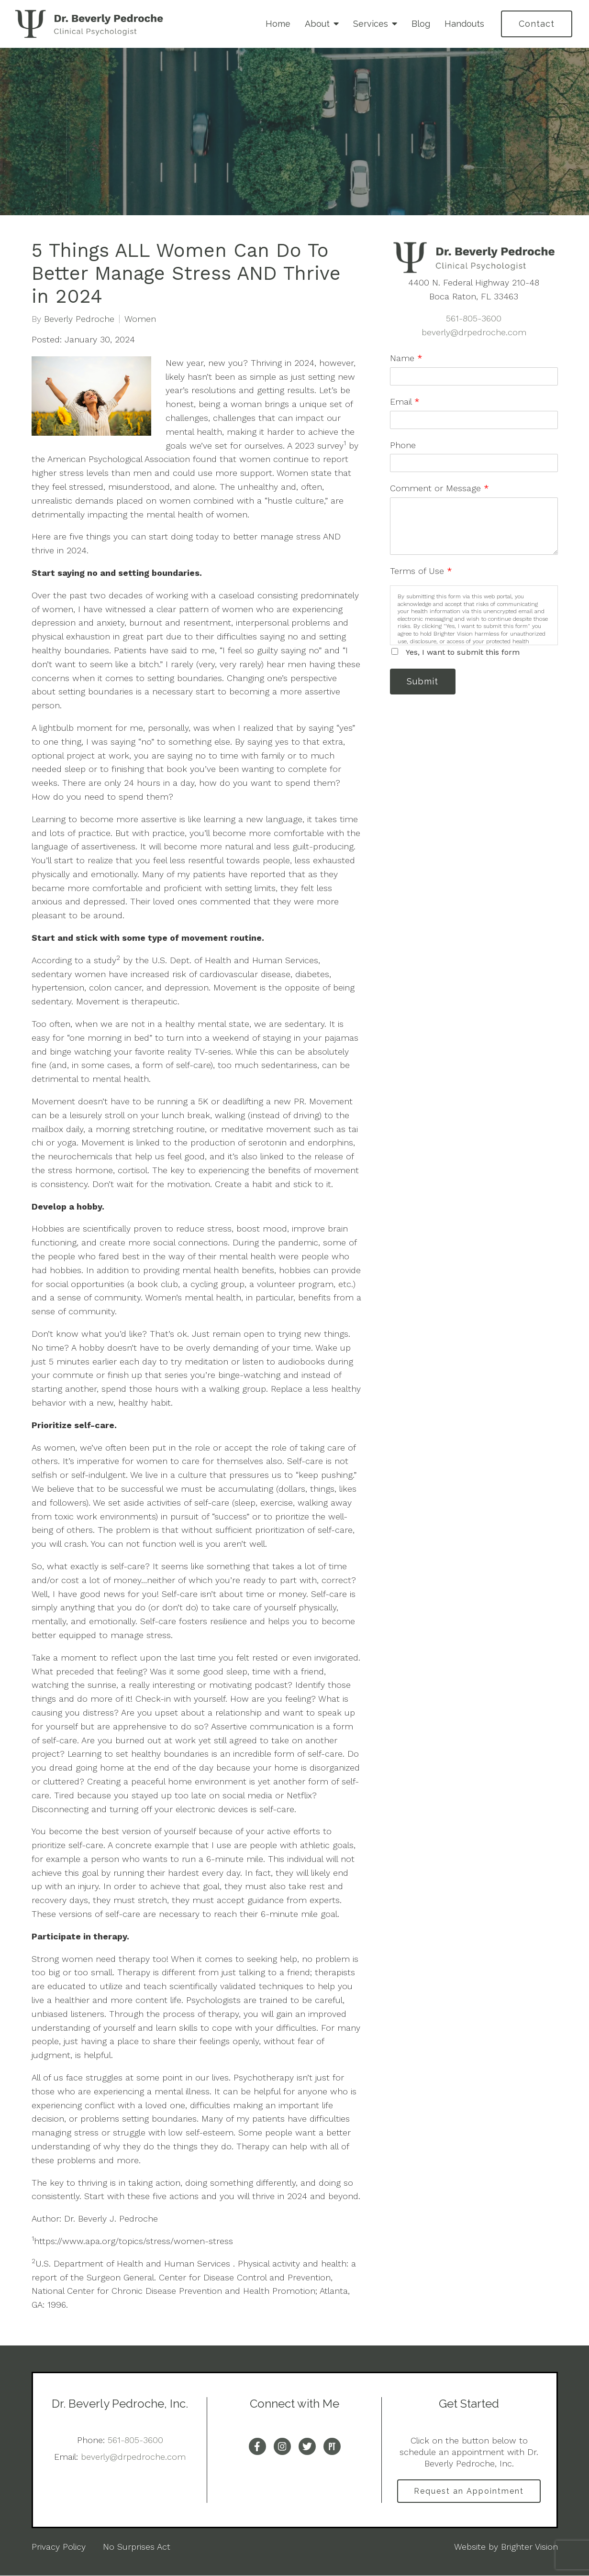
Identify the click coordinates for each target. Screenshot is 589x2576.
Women (140, 319)
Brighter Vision (529, 2547)
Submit (423, 682)
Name (406, 358)
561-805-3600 (473, 318)
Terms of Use (421, 571)
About (317, 24)
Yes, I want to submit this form (463, 652)
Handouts (464, 24)
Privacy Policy (59, 2547)
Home (278, 24)
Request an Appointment (469, 2491)
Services (370, 24)
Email (405, 401)
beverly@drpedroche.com (474, 332)
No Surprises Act (136, 2547)
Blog (420, 24)
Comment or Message (439, 488)
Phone (403, 445)
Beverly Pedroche (79, 319)
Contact (537, 24)
